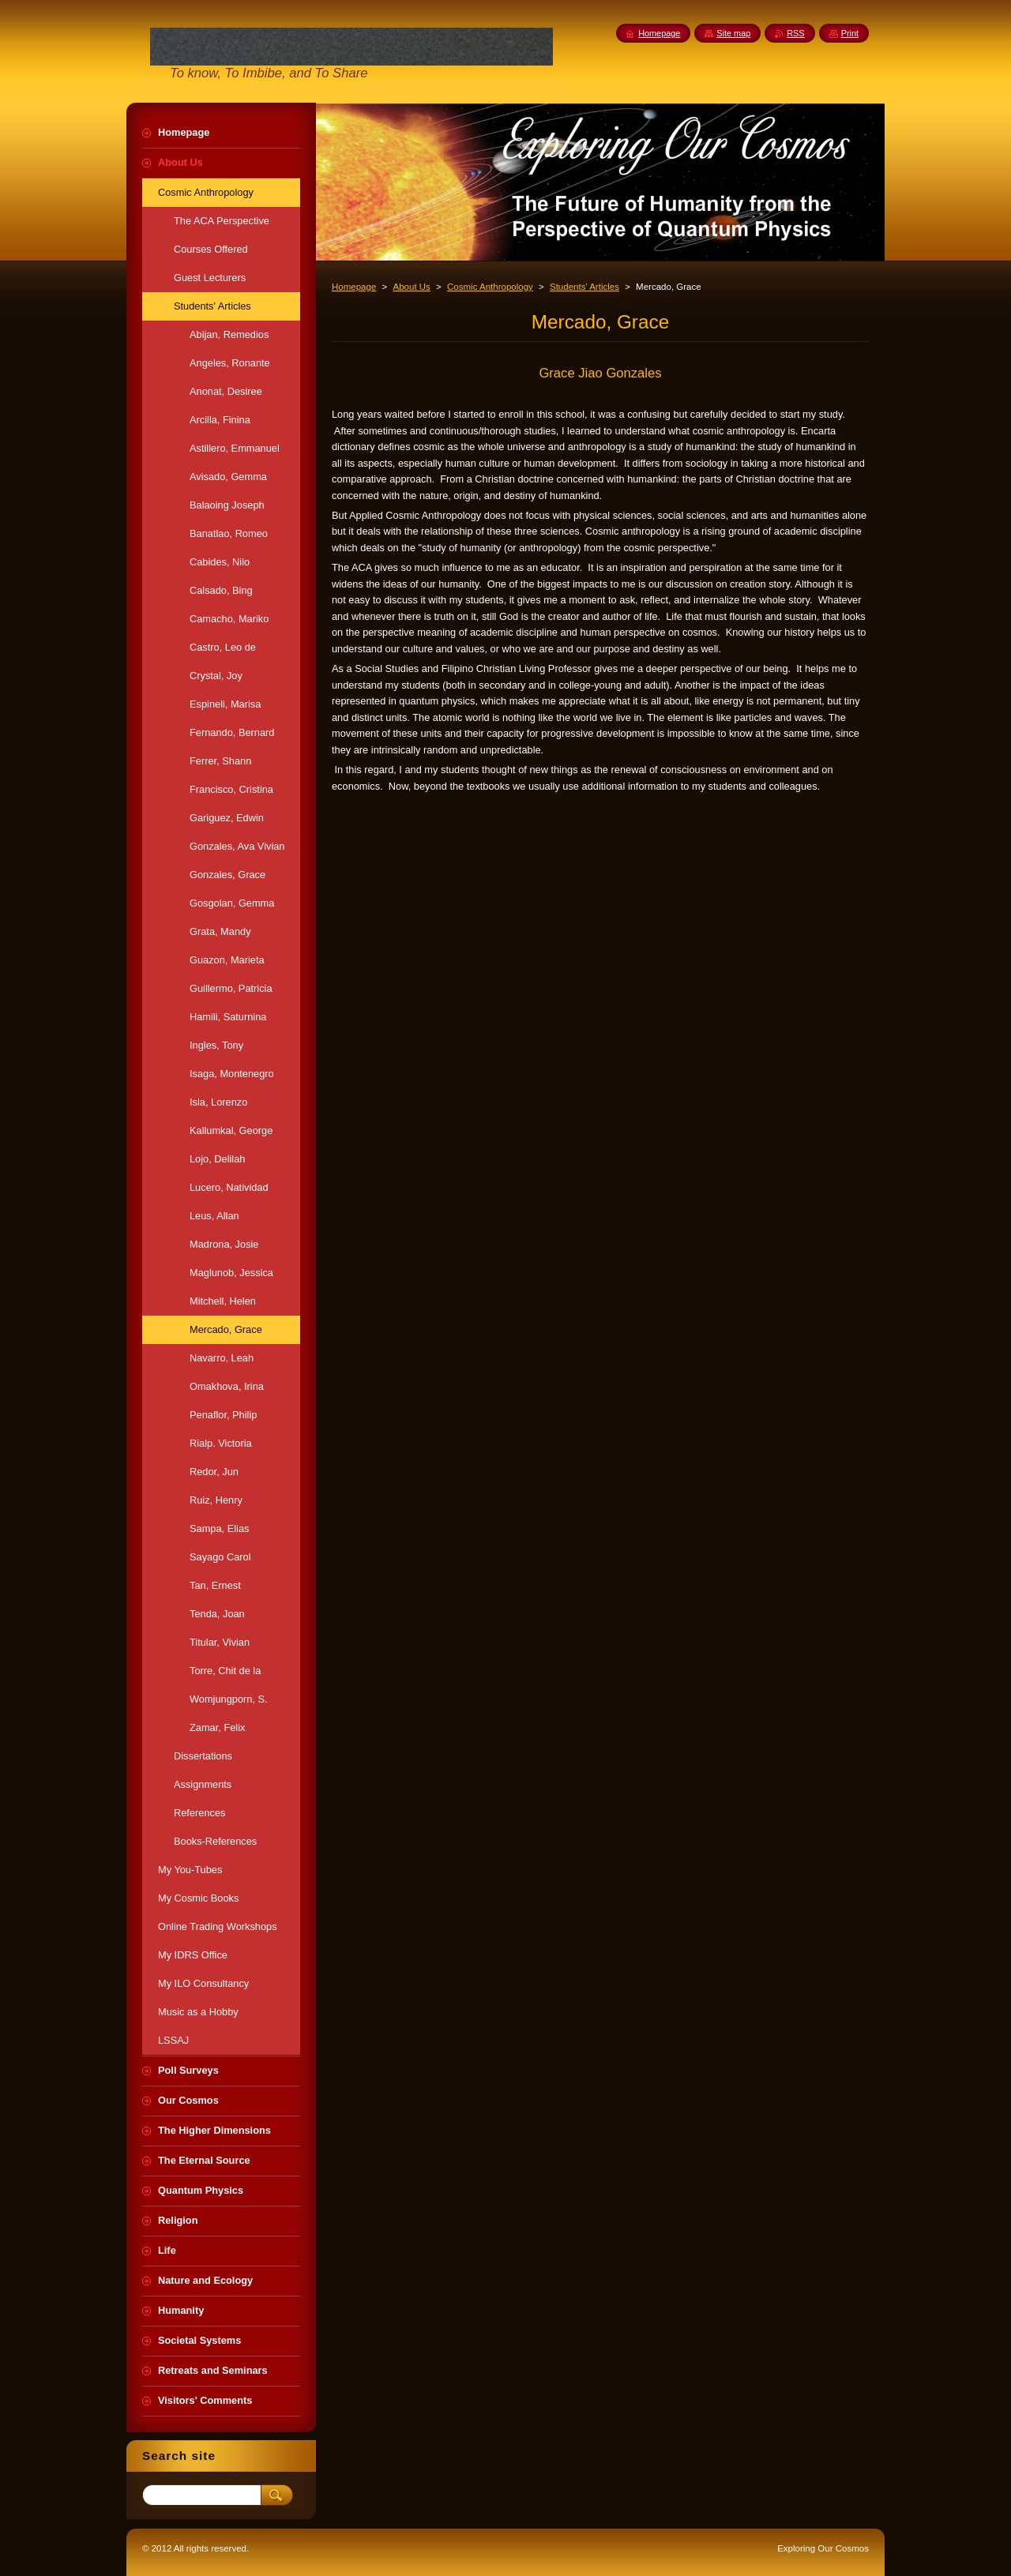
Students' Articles (584, 286)
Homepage (354, 286)
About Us (411, 286)
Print (850, 33)
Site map (733, 33)
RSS (795, 33)
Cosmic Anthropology (490, 286)
